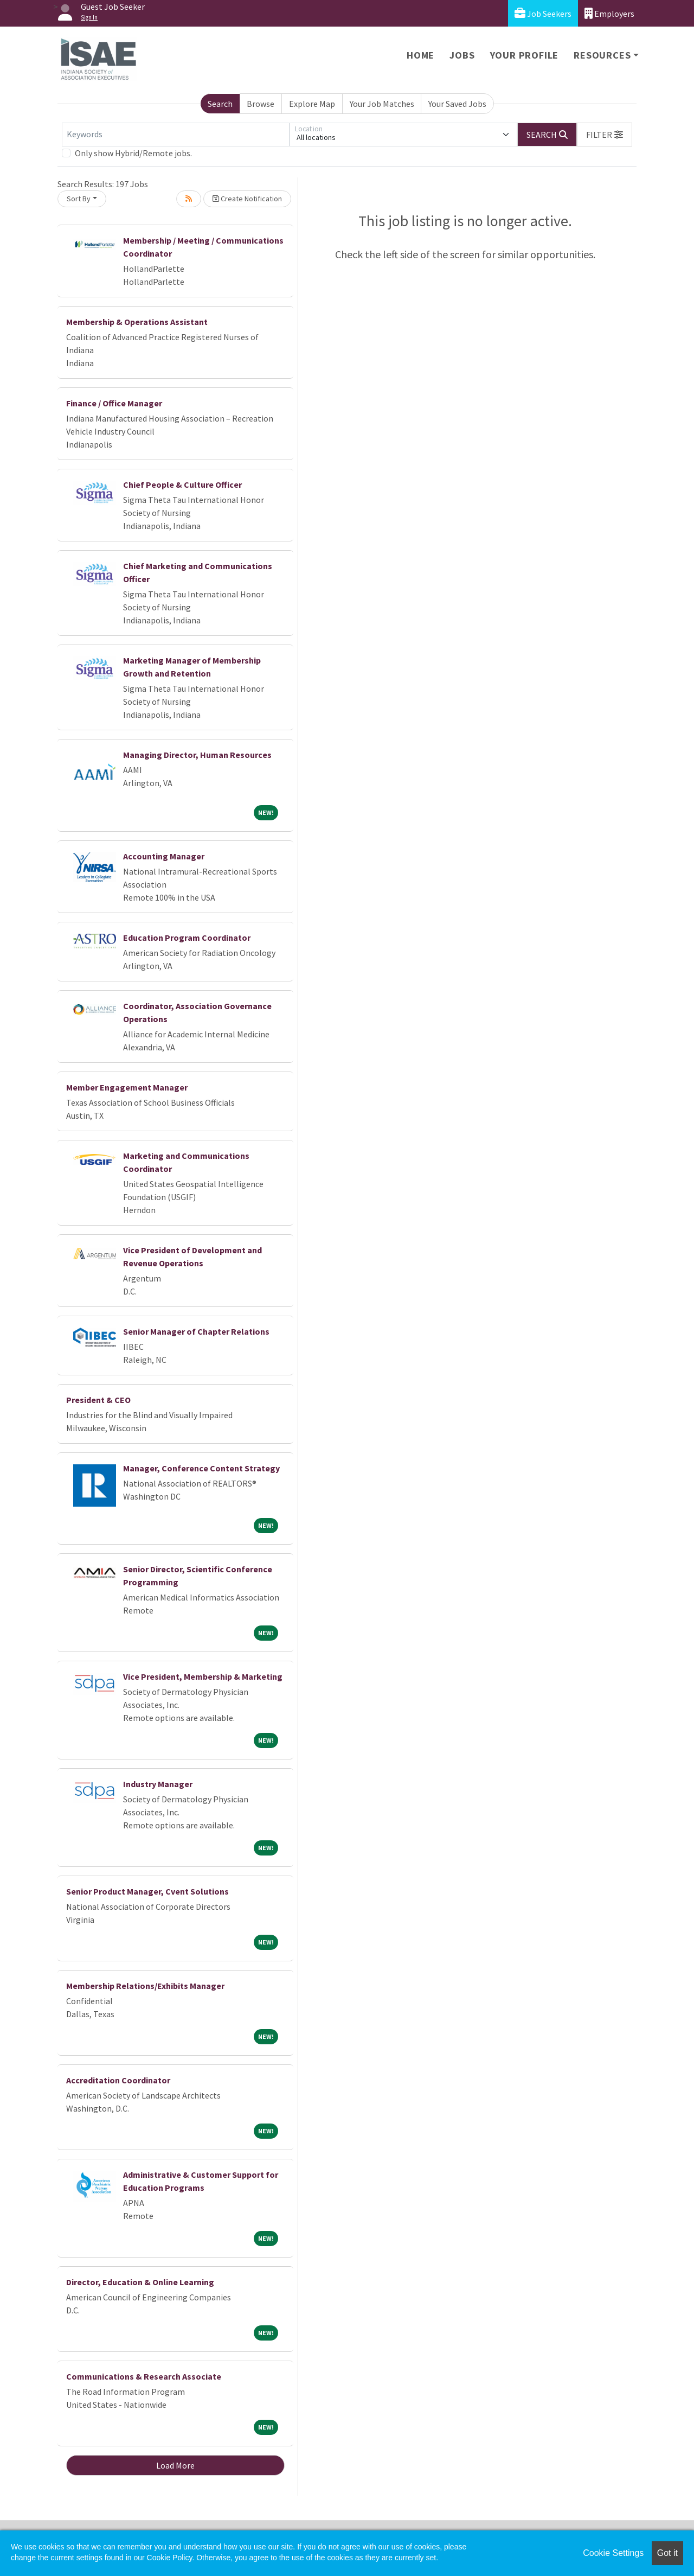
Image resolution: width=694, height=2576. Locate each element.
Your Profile (524, 55)
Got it (667, 2553)
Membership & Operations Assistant (137, 321)
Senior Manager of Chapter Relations (196, 1331)
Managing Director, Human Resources (197, 754)
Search (220, 103)
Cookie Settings (613, 2553)
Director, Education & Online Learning (140, 2282)
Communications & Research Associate (143, 2376)
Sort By (79, 198)
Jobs (461, 55)
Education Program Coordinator (186, 937)
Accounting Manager (163, 856)
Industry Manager (157, 1783)
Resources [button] (602, 55)
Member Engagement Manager (127, 1087)
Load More (175, 2465)
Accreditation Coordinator (118, 2080)
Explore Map (312, 103)
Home (420, 55)
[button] (604, 134)
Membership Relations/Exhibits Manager (145, 1985)
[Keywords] (176, 134)
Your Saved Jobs (457, 103)
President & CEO (98, 1399)
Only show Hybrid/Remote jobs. (133, 153)
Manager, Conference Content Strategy (201, 1468)
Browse (260, 103)
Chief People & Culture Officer (182, 484)
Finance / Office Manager (114, 403)
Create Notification (247, 198)
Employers (609, 13)
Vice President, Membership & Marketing (202, 1676)
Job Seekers (543, 13)
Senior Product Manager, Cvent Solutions (147, 1891)
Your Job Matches (382, 103)
